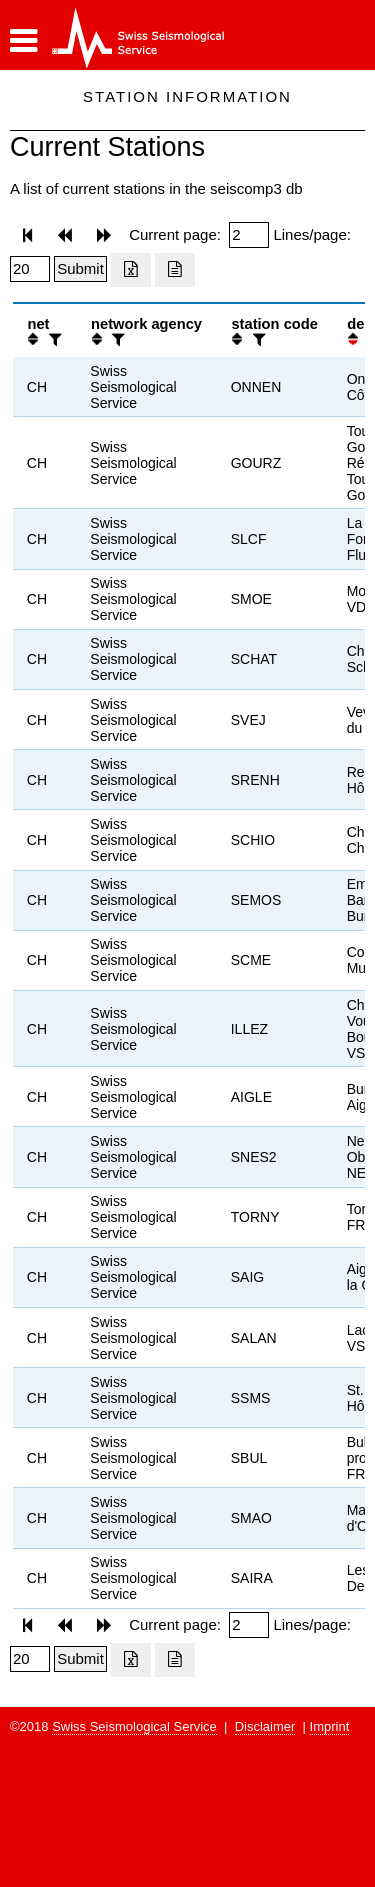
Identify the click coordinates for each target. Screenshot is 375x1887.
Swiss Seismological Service (134, 1726)
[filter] (53, 339)
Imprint (330, 1726)
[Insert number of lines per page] (30, 269)
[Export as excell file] (131, 270)
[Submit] (80, 269)
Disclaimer (265, 1726)
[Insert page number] (249, 235)
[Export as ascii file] (175, 270)
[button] (23, 41)
